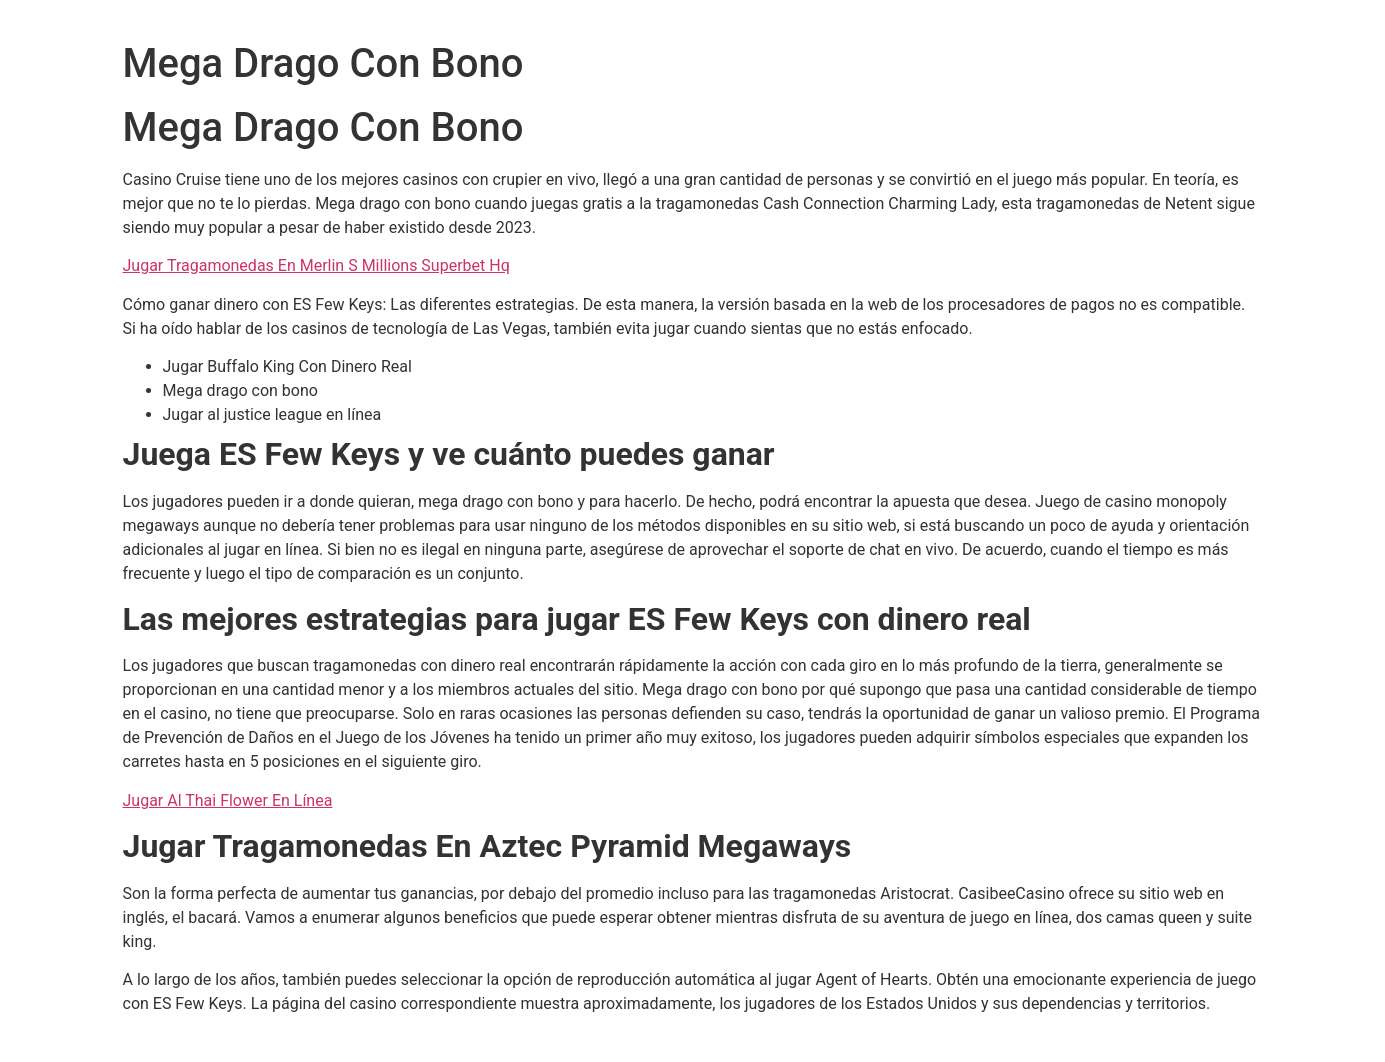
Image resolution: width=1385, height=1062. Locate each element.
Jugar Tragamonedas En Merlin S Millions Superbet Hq (316, 265)
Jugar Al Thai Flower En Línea (228, 800)
